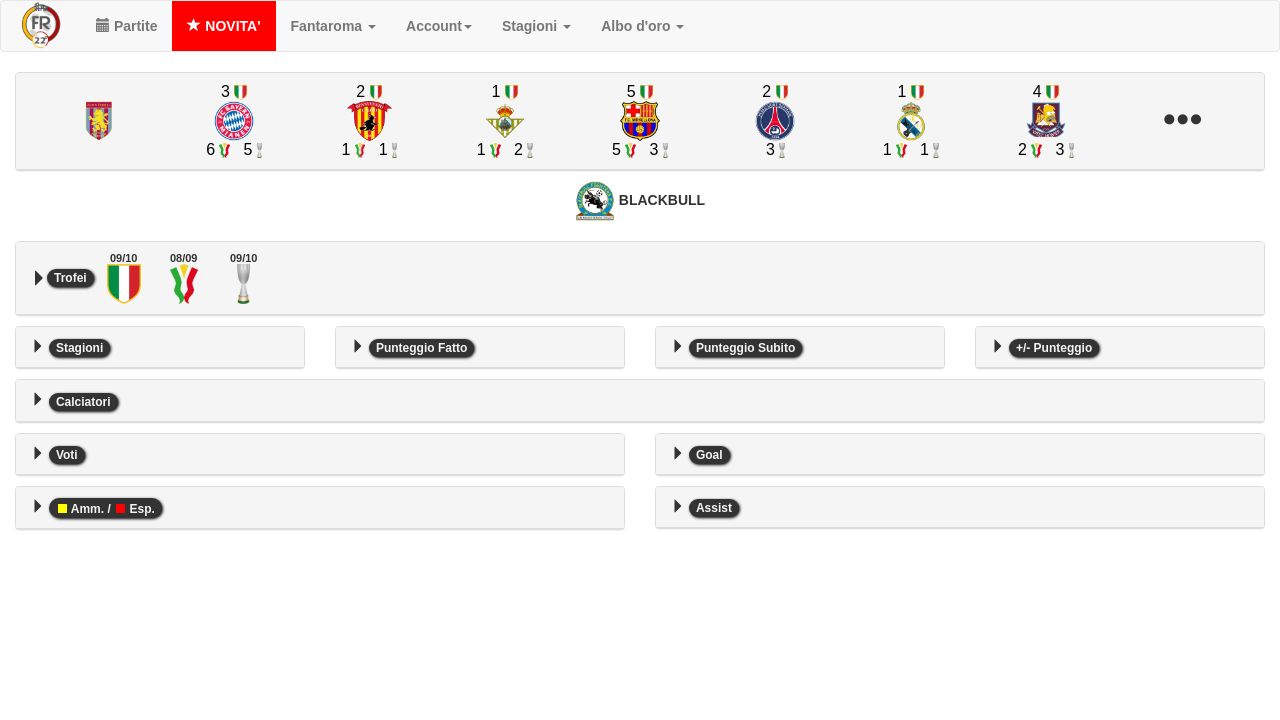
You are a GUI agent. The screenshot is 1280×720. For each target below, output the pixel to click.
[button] (1181, 121)
